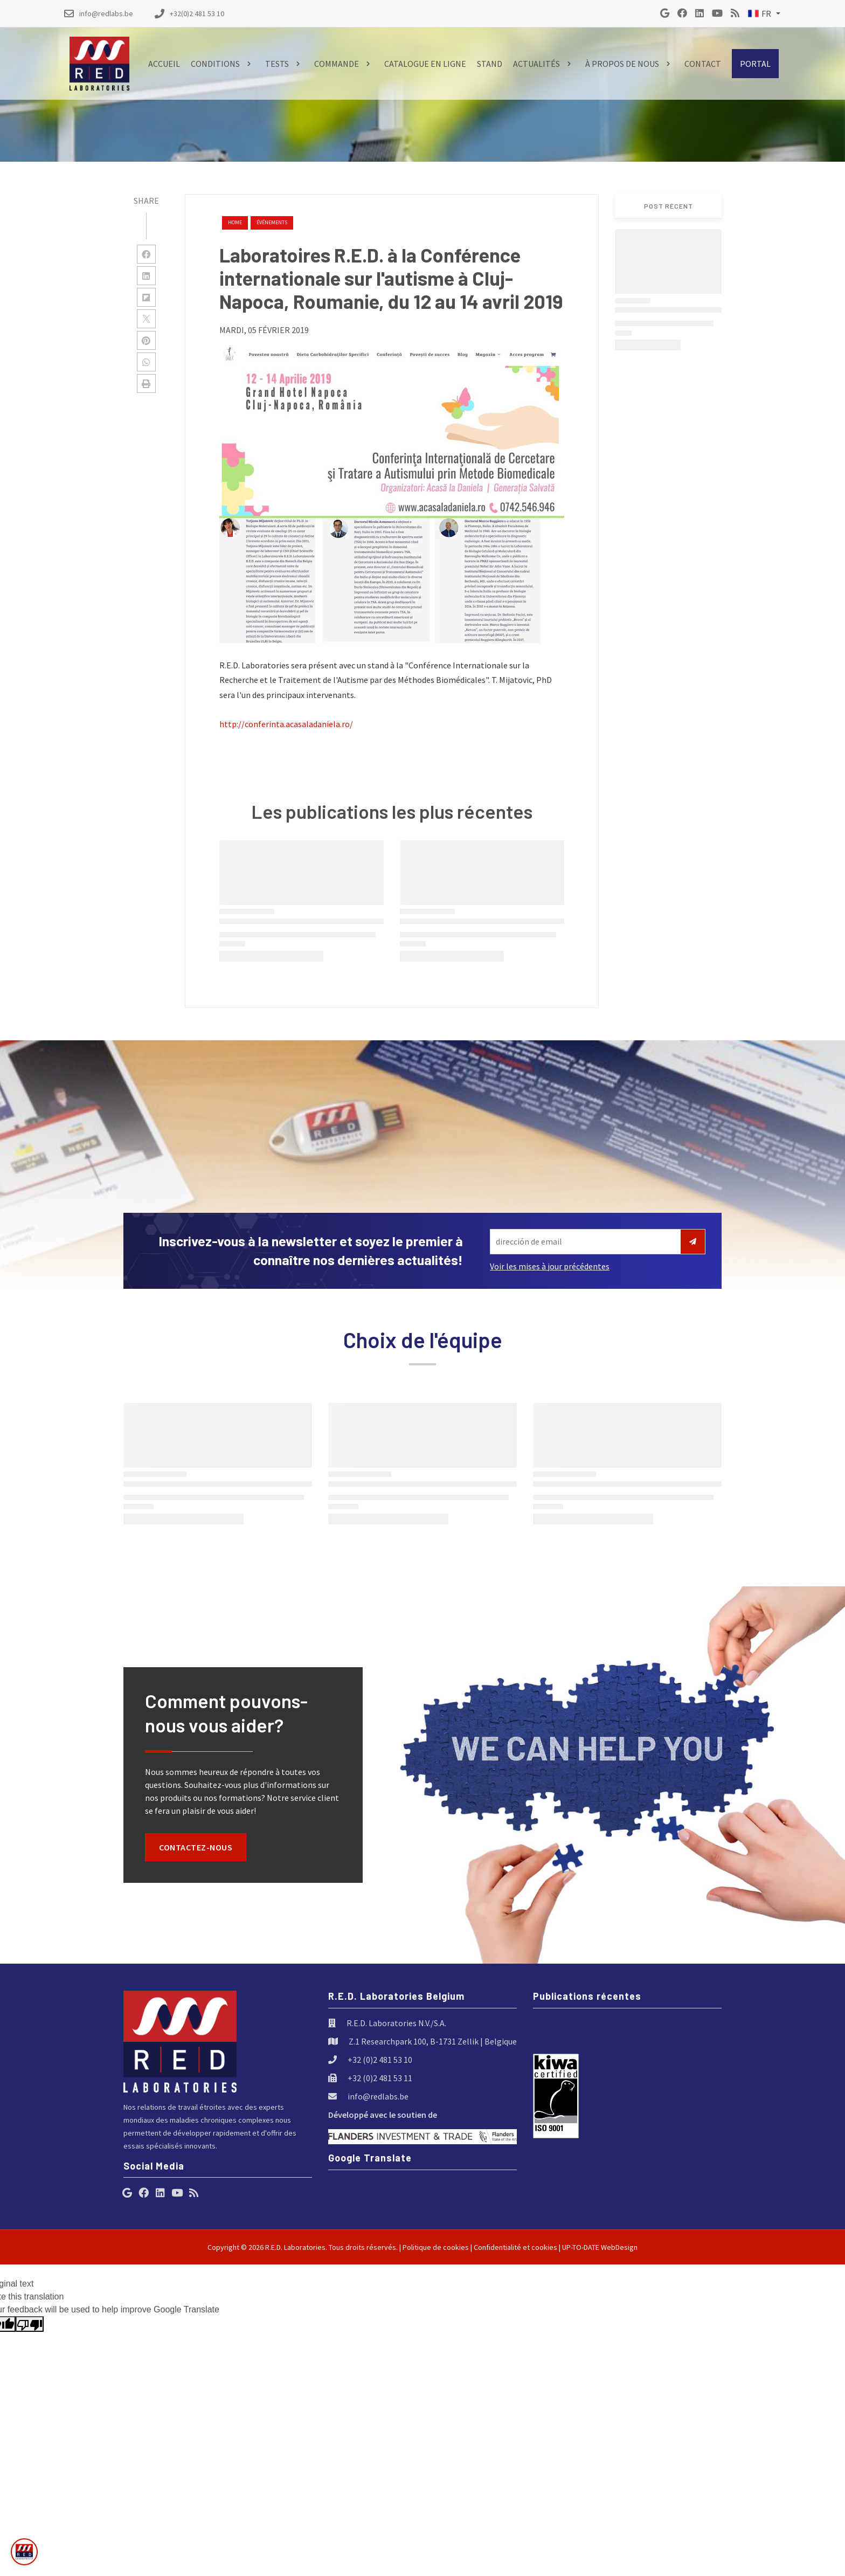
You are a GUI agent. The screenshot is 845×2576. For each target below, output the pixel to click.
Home (235, 222)
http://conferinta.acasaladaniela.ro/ (286, 724)
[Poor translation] (30, 2324)
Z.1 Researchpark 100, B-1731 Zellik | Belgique (433, 2041)
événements (272, 222)
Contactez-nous (195, 1847)
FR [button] (759, 13)
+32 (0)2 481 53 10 (380, 2059)
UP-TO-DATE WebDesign (600, 2247)
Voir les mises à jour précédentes (549, 1266)
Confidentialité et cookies (515, 2247)
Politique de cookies (436, 2247)
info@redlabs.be (378, 2096)
